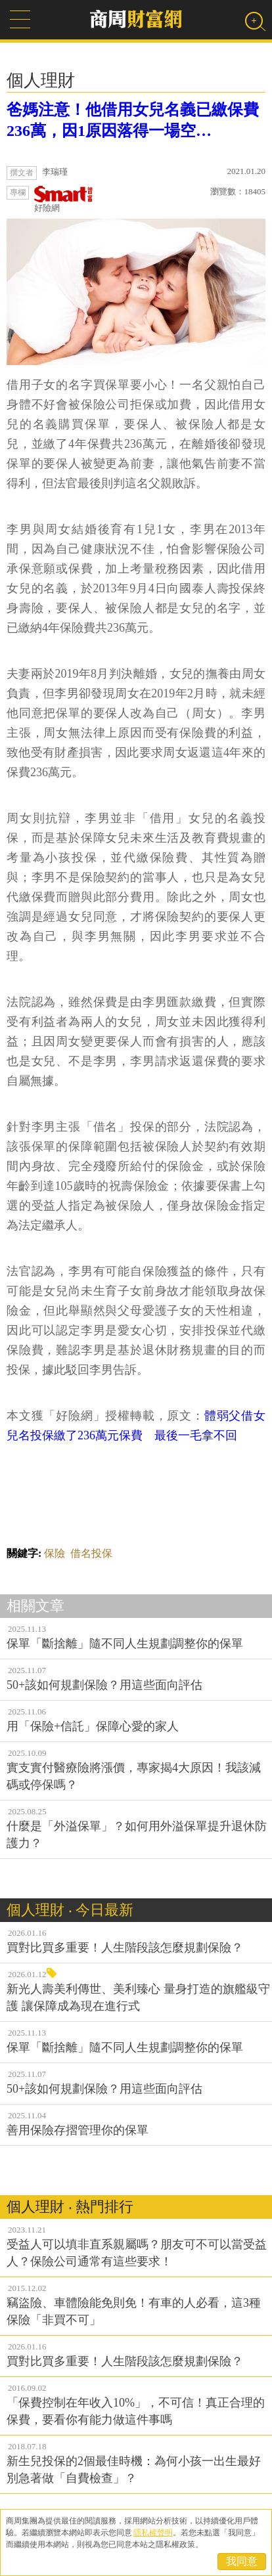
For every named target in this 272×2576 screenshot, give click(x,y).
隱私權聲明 (153, 2532)
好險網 (63, 199)
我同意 (242, 2561)
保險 (54, 1553)
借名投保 (91, 1553)
